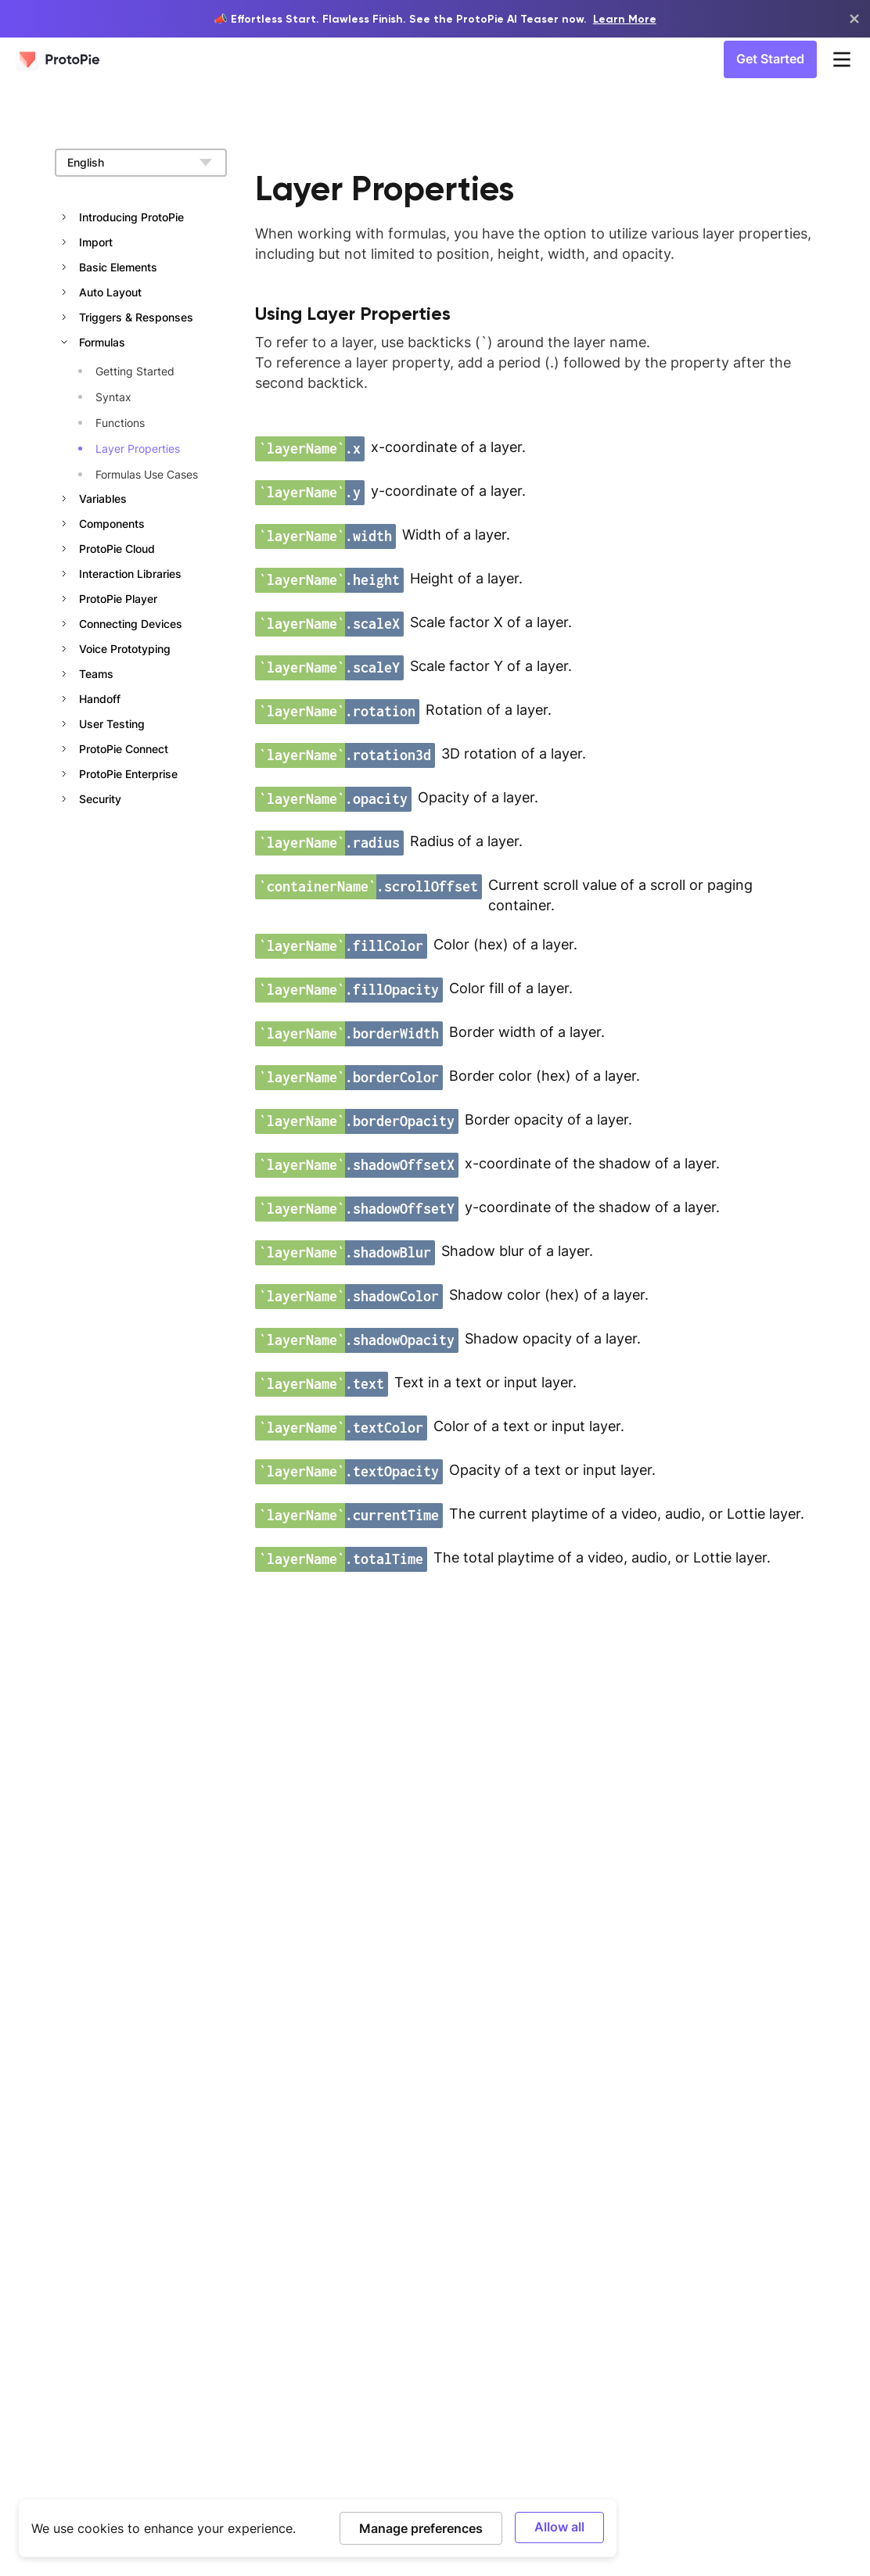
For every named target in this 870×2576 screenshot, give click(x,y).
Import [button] (96, 242)
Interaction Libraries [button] (130, 573)
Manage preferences (421, 2528)
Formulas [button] (102, 342)
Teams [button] (96, 673)
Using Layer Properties (353, 313)
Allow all (559, 2526)
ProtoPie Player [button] (118, 598)
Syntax (113, 396)
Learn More (624, 19)
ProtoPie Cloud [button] (117, 548)
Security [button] (100, 798)
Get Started (770, 59)
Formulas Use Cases (146, 474)
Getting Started (134, 371)
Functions (120, 422)
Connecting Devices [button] (130, 623)
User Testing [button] (112, 723)
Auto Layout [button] (110, 292)
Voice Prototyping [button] (125, 648)
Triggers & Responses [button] (136, 317)
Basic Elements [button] (118, 267)
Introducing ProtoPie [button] (131, 217)
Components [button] (112, 523)
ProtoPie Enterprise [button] (128, 773)
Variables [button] (103, 498)
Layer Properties (137, 448)
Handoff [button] (99, 698)
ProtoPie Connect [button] (123, 748)
